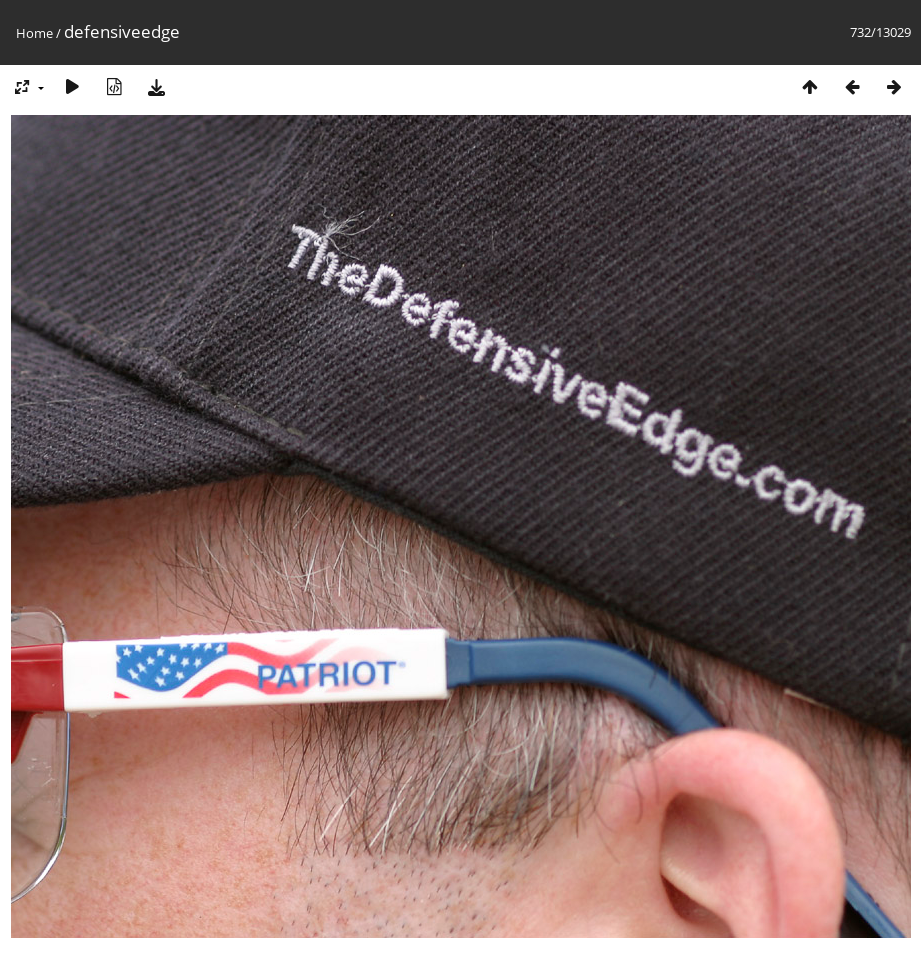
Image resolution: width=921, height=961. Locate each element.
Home (34, 33)
